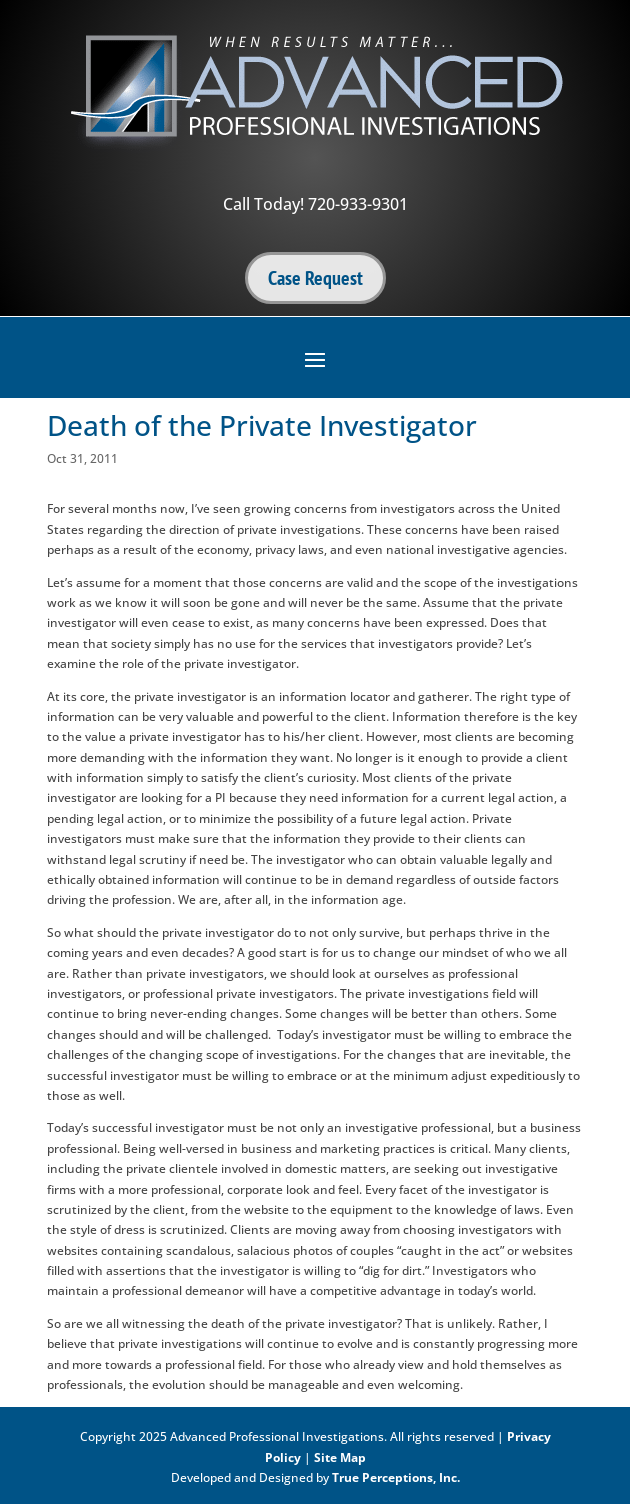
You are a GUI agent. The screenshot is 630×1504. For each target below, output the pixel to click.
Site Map (340, 1457)
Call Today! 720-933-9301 (315, 204)
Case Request (315, 278)
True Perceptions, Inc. (396, 1477)
